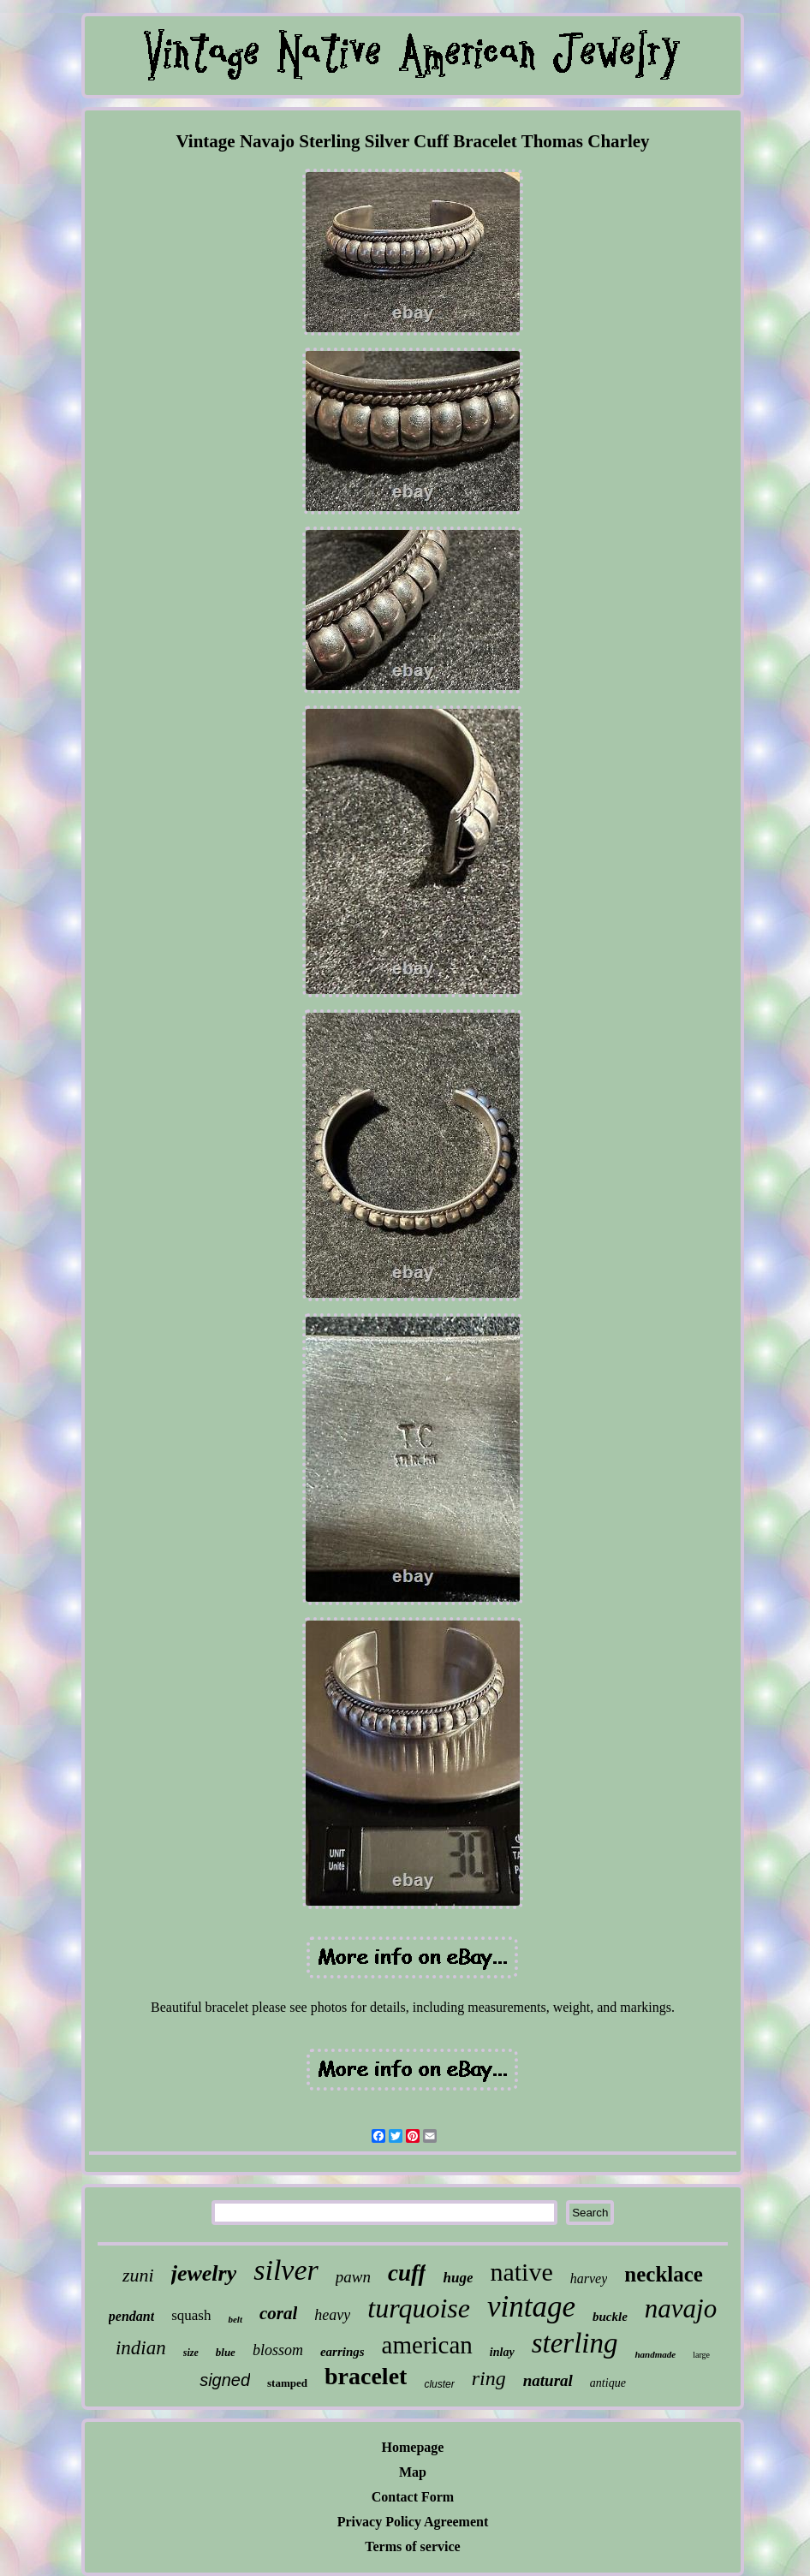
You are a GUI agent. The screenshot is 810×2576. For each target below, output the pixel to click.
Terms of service (412, 2546)
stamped (287, 2383)
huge (458, 2278)
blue (225, 2352)
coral (278, 2313)
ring (489, 2378)
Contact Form (413, 2497)
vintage (531, 2306)
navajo (681, 2308)
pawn (353, 2277)
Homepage (413, 2447)
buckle (610, 2316)
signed (225, 2380)
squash (191, 2315)
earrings (342, 2352)
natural (548, 2380)
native (521, 2272)
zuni (138, 2275)
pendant (131, 2316)
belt (235, 2319)
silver (286, 2270)
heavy (332, 2314)
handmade (655, 2354)
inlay (502, 2352)
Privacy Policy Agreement (413, 2521)
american (427, 2345)
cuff (407, 2273)
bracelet (366, 2376)
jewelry (204, 2273)
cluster (439, 2384)
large (701, 2354)
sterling (575, 2343)
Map (412, 2472)
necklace (663, 2274)
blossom (278, 2350)
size (191, 2353)
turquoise (418, 2308)
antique (608, 2383)
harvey (589, 2278)
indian (141, 2348)
